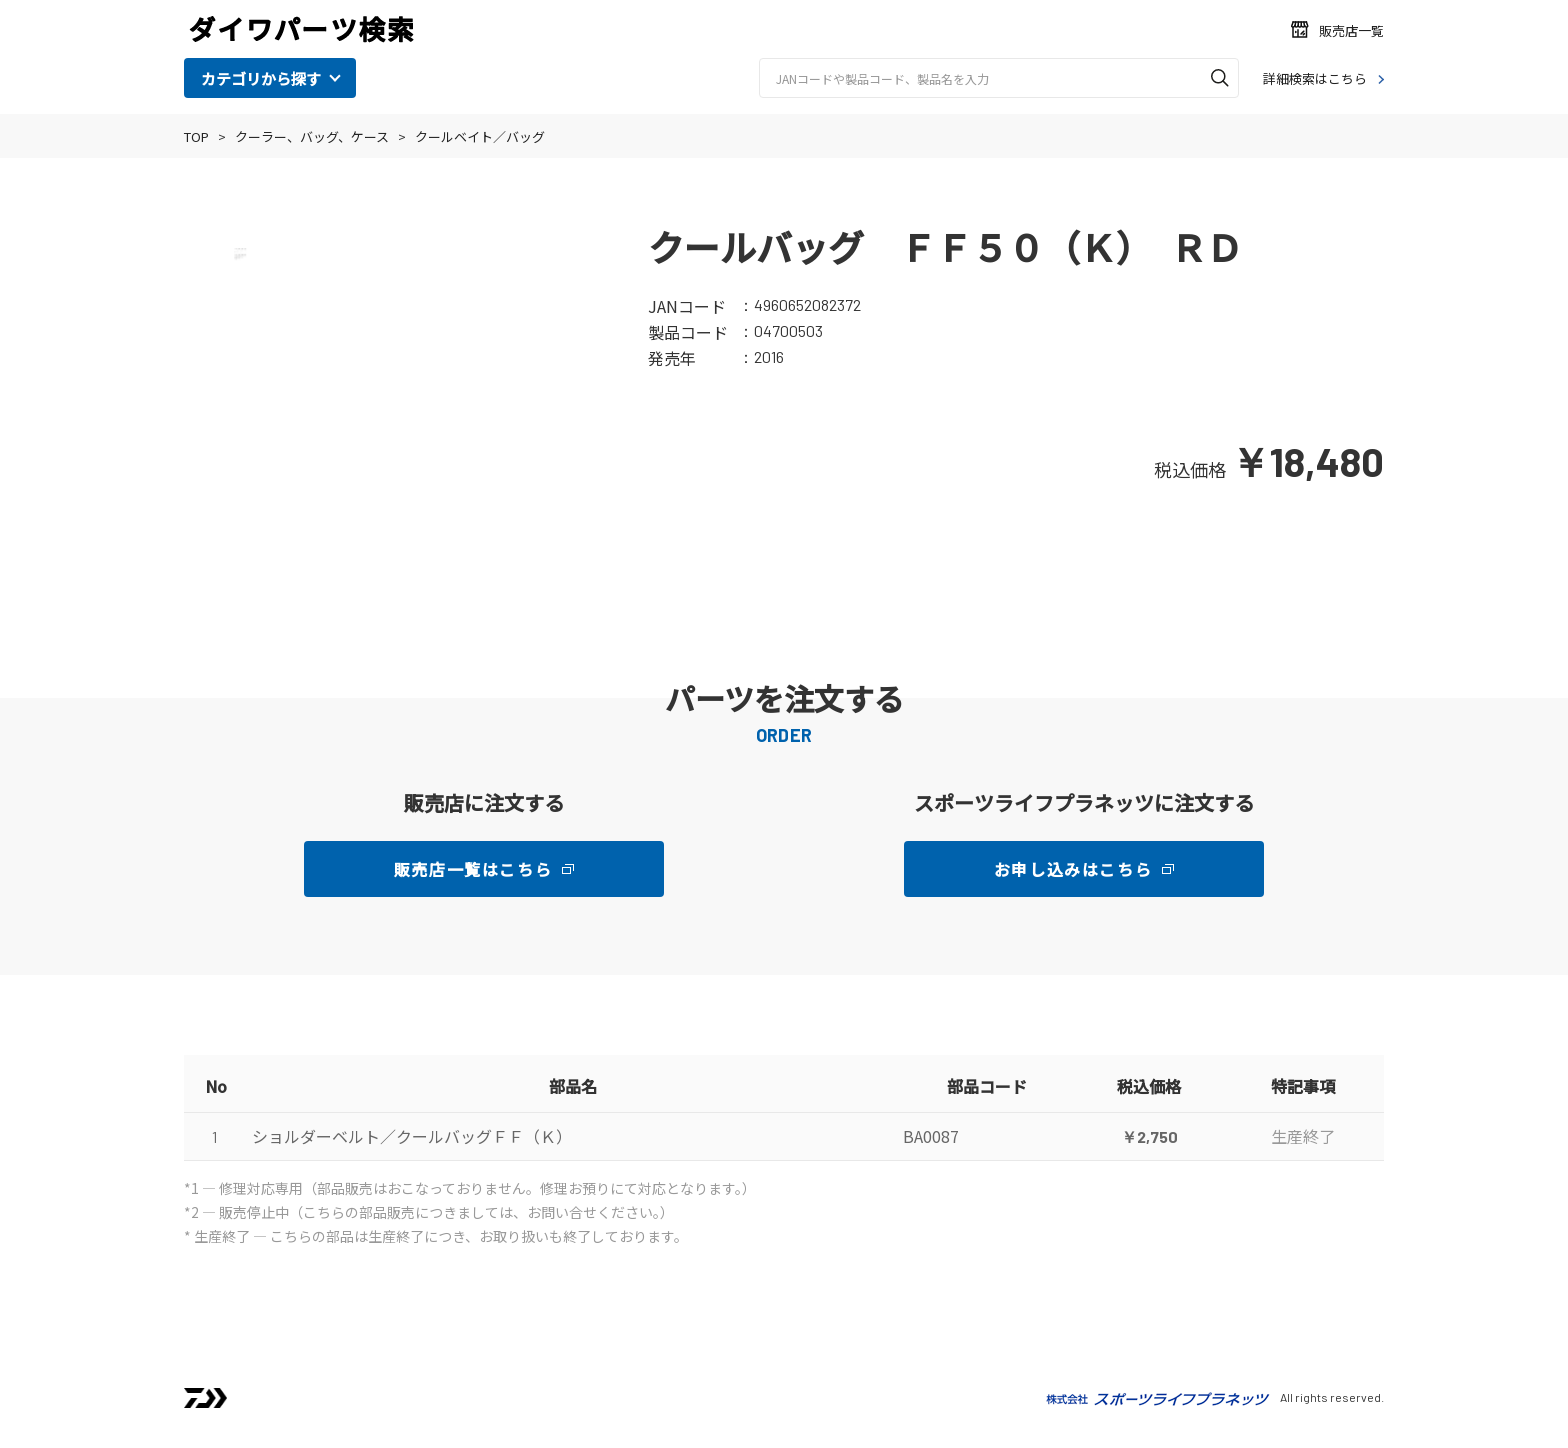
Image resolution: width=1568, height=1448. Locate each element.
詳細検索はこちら (1315, 78)
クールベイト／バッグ (480, 136)
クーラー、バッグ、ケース (312, 136)
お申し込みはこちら (1073, 869)
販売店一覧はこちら (473, 869)
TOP (196, 136)
